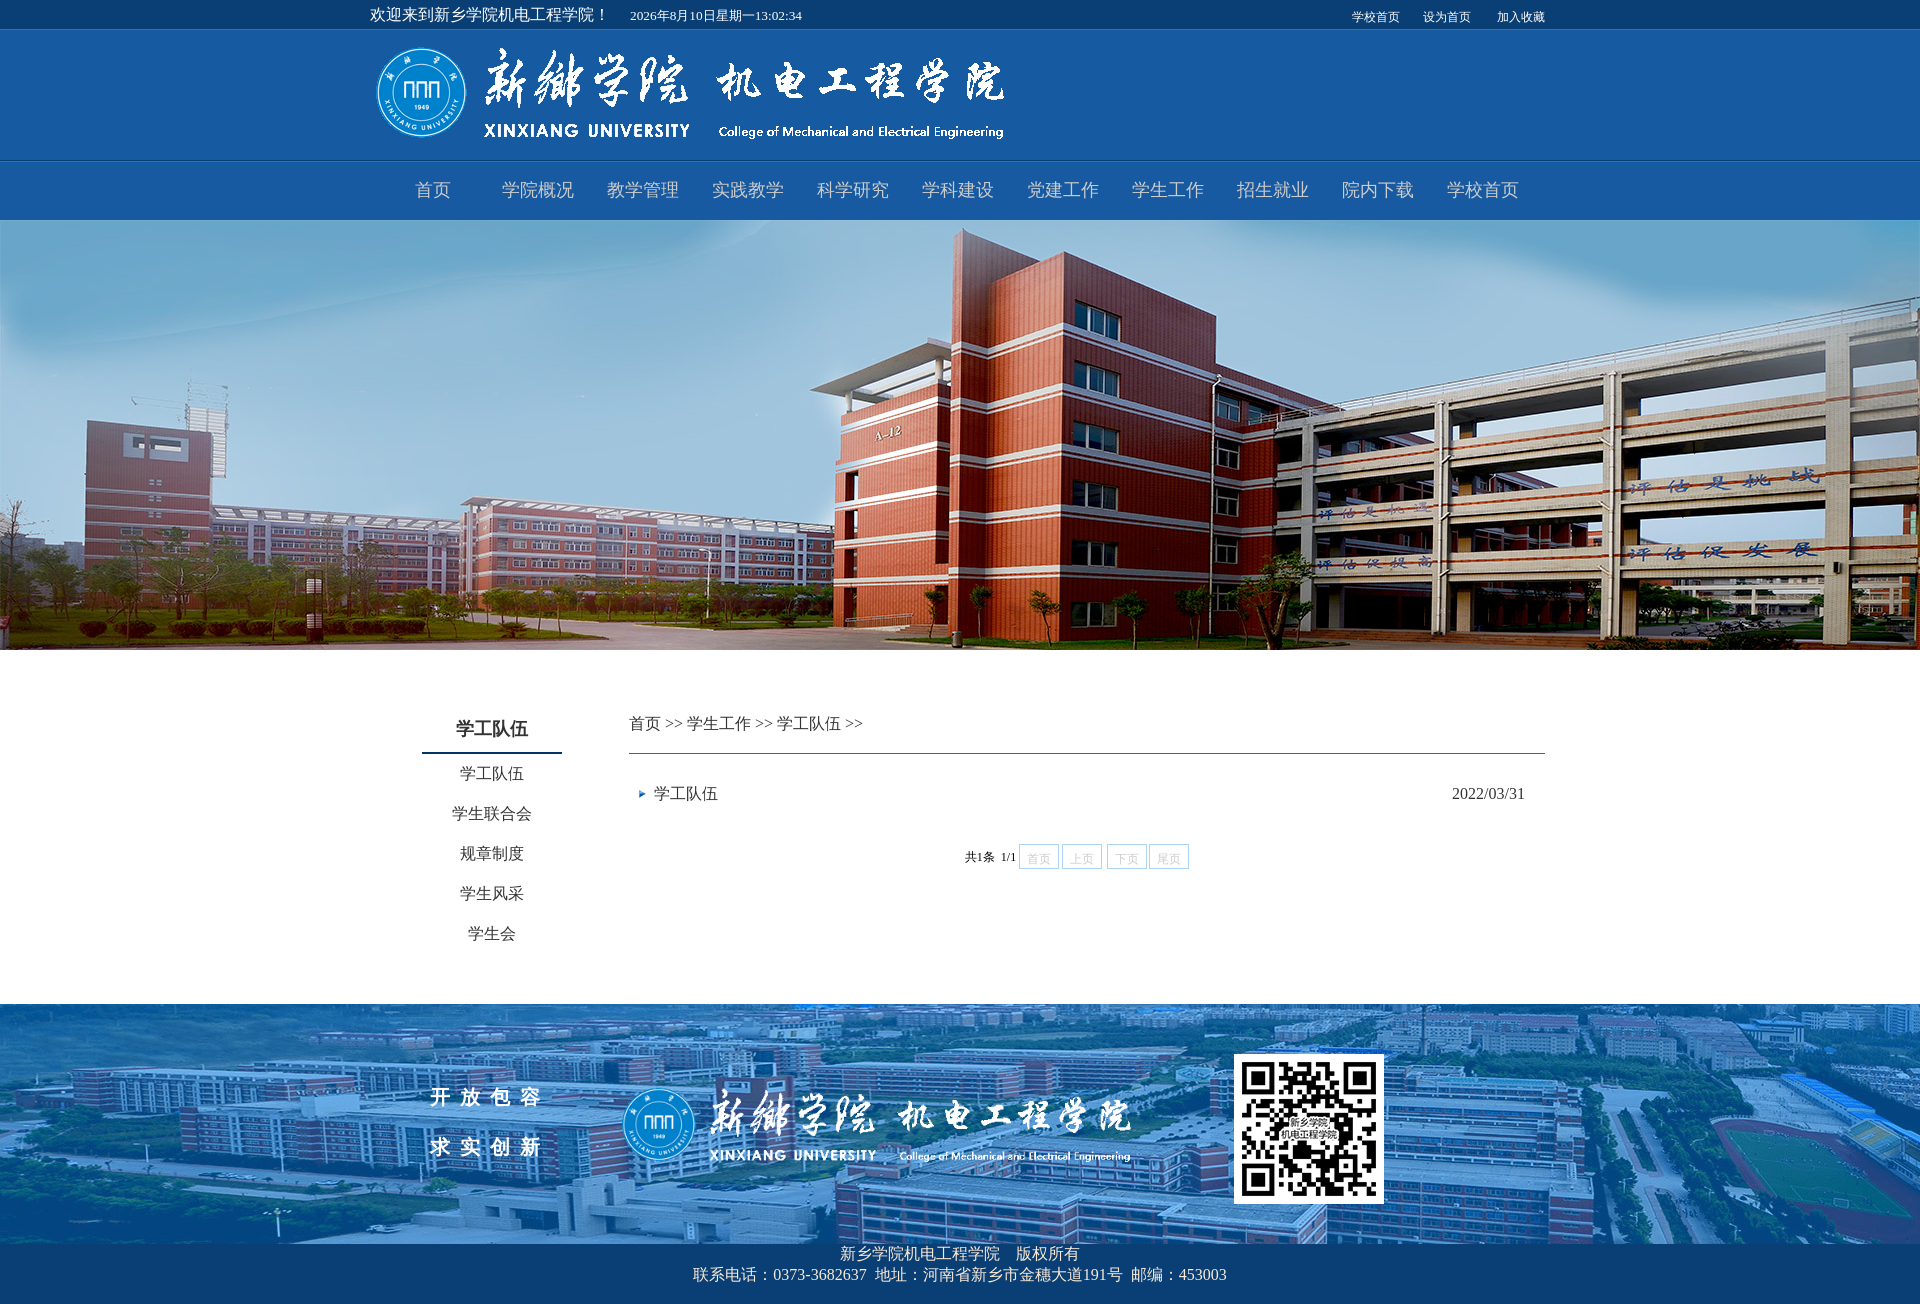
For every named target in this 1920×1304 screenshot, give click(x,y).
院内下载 (1378, 190)
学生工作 (1168, 190)
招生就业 (1273, 190)
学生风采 (492, 893)
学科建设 (958, 190)
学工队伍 (492, 773)
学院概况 (538, 190)
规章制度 (492, 853)
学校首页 (1483, 190)
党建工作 (1063, 190)
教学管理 (643, 190)
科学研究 (853, 190)
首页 (433, 190)
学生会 (492, 933)
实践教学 (748, 190)
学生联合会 (492, 813)
